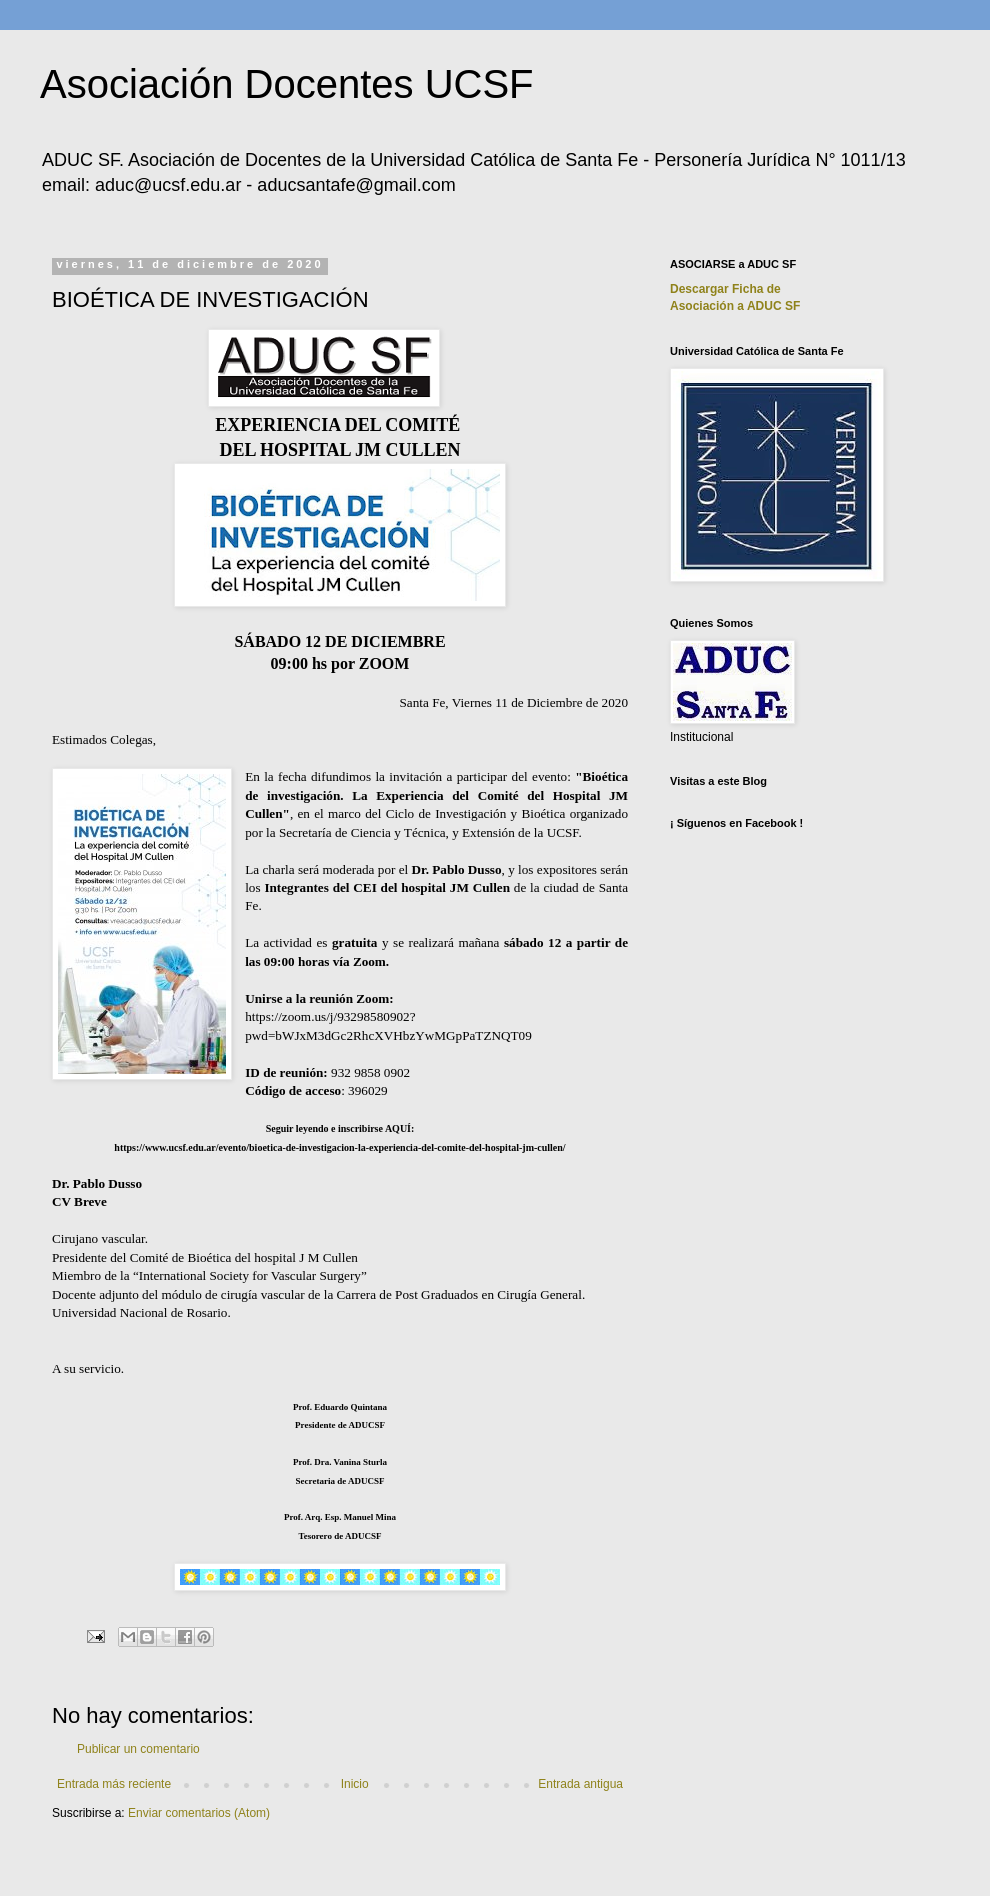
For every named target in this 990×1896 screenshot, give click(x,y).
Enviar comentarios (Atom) (199, 1813)
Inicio (355, 1784)
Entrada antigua (580, 1784)
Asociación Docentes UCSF (287, 84)
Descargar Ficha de (725, 289)
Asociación (735, 306)
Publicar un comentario (138, 1749)
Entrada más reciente (114, 1784)
